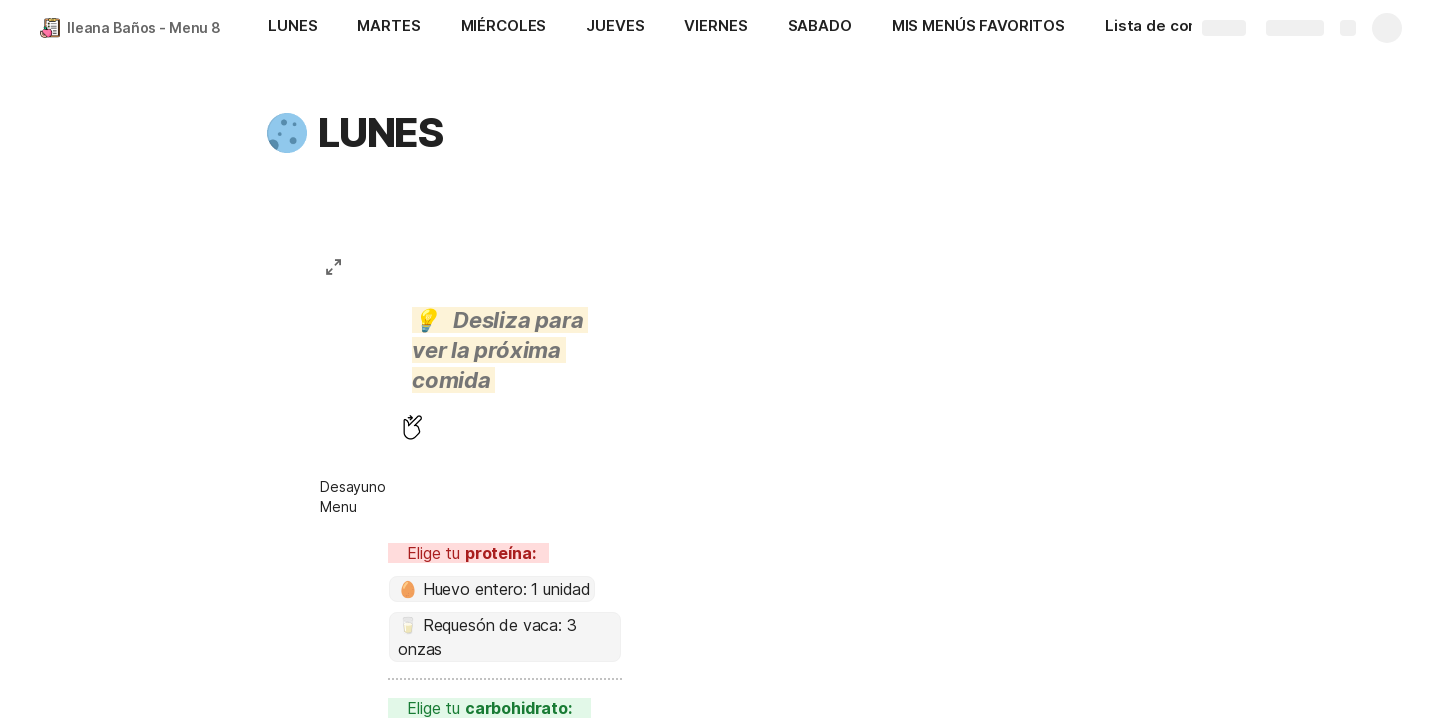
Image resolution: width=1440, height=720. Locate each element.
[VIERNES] (715, 28)
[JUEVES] (615, 28)
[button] (287, 133)
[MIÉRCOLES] (504, 28)
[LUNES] (292, 28)
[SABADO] (820, 28)
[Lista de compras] (1170, 28)
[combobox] (492, 589)
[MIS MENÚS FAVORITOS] (978, 28)
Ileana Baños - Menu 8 (144, 27)
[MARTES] (388, 28)
